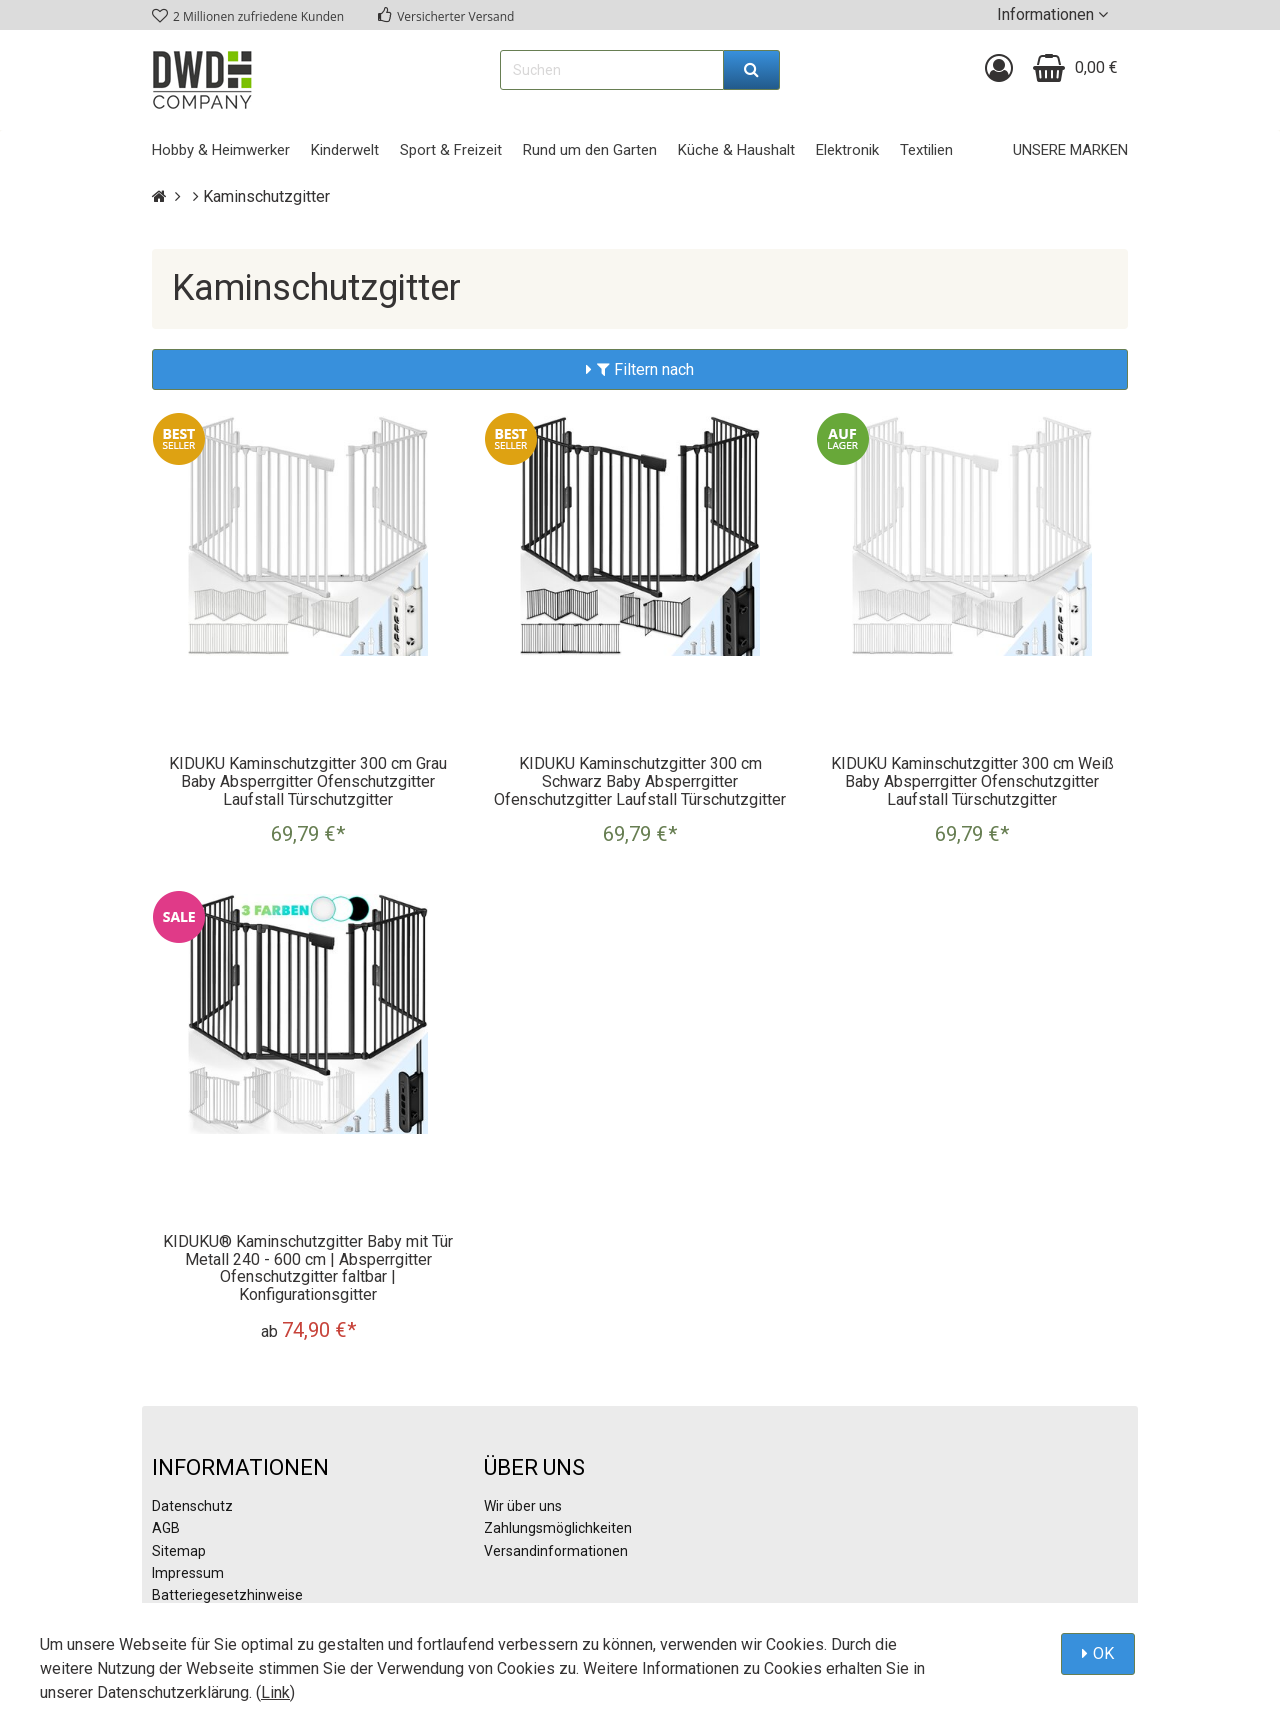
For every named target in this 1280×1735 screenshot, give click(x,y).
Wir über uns (523, 1506)
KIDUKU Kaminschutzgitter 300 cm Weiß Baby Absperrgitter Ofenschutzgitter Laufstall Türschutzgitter (972, 781)
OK (1103, 1653)
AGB (166, 1528)
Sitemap (179, 1551)
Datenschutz (192, 1506)
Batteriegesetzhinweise (227, 1595)
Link (275, 1692)
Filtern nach (645, 369)
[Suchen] (752, 70)
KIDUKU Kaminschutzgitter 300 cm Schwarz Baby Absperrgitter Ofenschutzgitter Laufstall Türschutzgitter (640, 781)
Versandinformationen (556, 1551)
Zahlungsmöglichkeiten (558, 1528)
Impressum (188, 1573)
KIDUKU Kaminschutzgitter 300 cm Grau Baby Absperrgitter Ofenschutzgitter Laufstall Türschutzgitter (308, 781)
